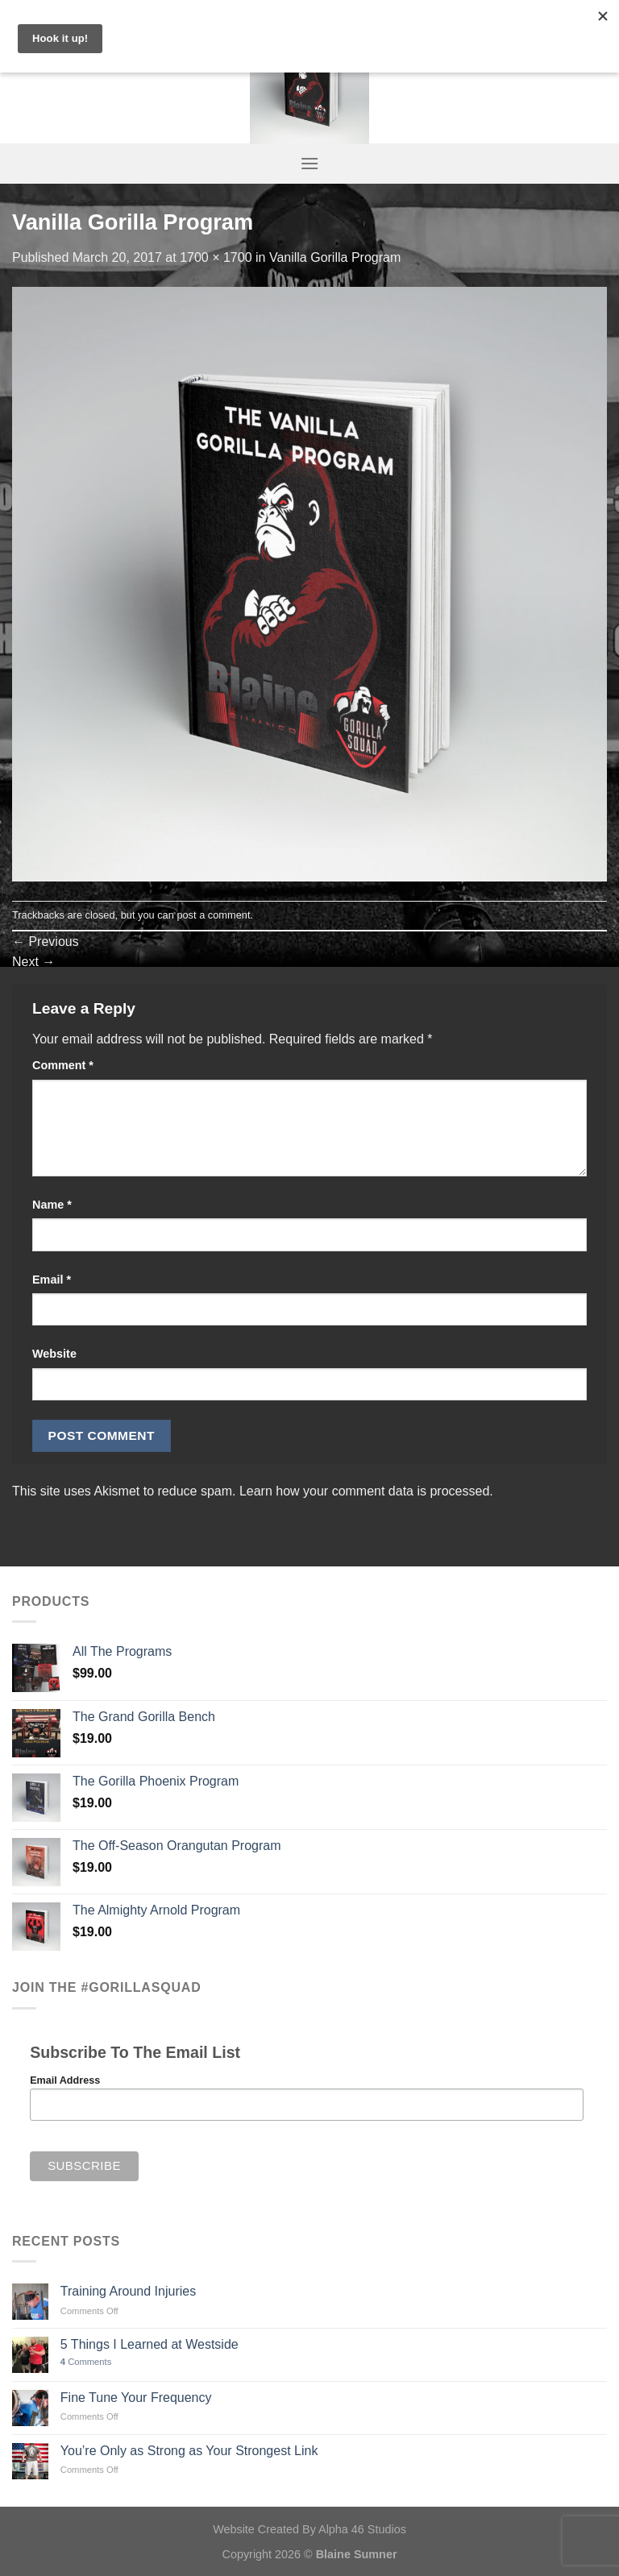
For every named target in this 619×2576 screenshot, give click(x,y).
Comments (85, 2362)
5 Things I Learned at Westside (149, 2344)
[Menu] (309, 163)
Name (52, 1204)
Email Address (65, 2080)
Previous (45, 941)
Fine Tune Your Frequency (136, 2397)
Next (33, 962)
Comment (62, 1065)
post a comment (213, 915)
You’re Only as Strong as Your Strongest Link (189, 2451)
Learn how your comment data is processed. (366, 1491)
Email (51, 1279)
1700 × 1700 (215, 257)
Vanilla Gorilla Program (335, 257)
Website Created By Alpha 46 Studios (309, 2529)
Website (54, 1353)
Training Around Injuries (128, 2291)
